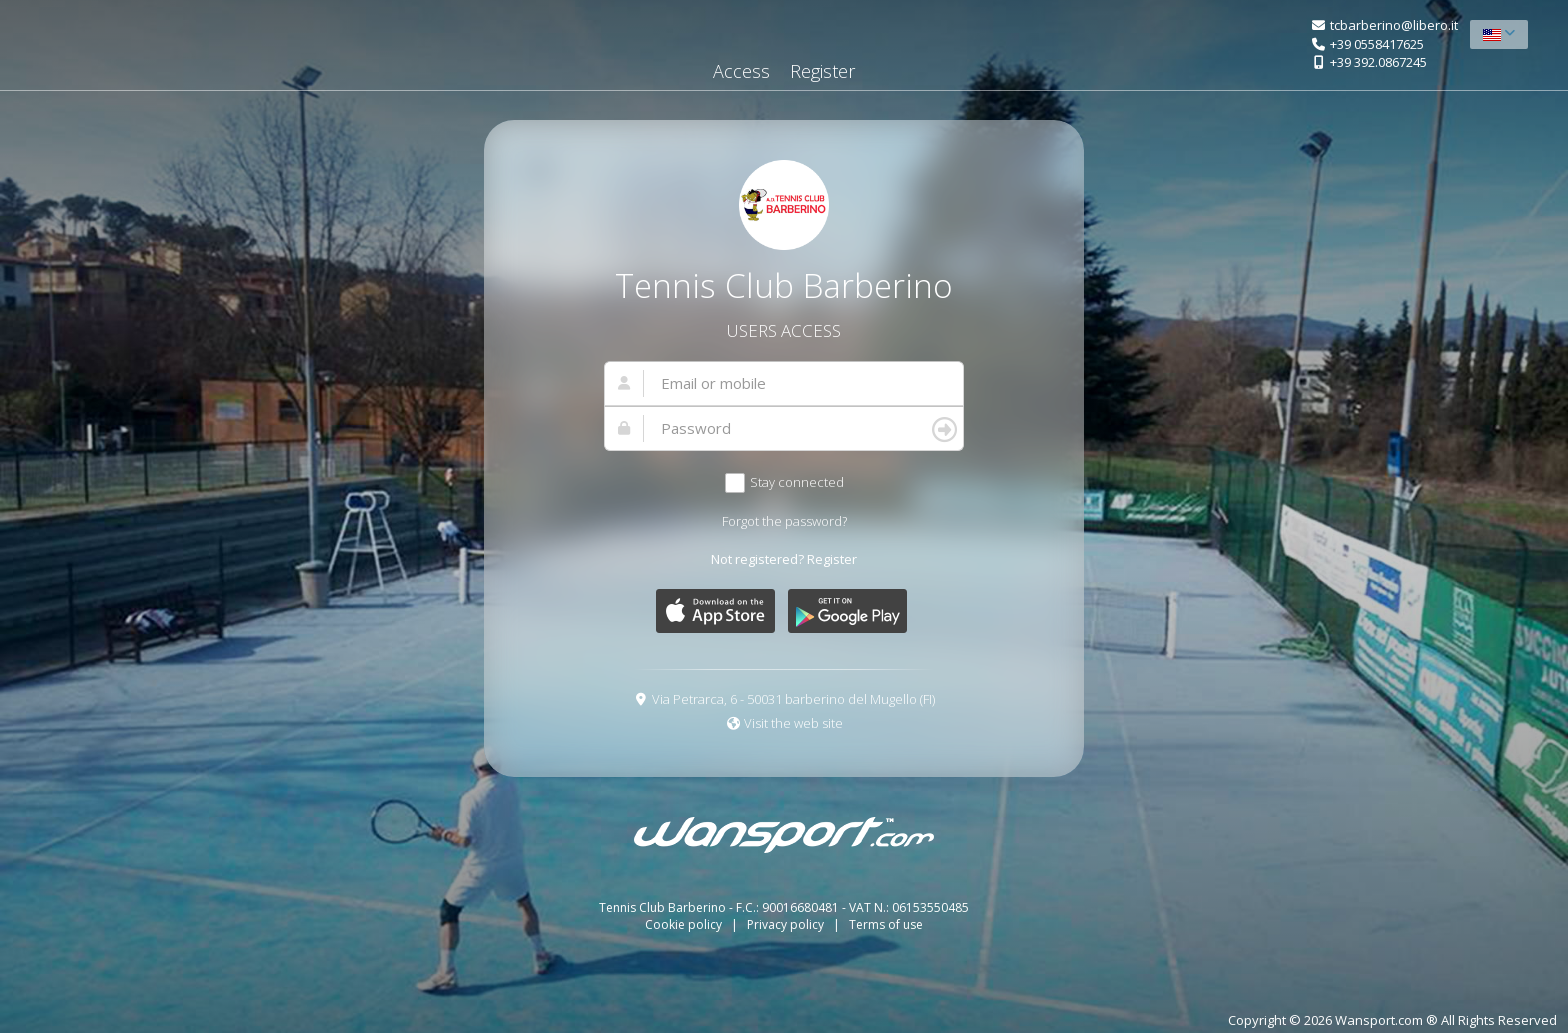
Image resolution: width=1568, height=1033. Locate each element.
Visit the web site (793, 723)
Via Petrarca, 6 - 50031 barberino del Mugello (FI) (793, 699)
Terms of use (886, 924)
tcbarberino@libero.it (1394, 25)
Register (822, 71)
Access (741, 71)
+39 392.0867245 (1378, 62)
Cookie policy (685, 924)
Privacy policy (787, 924)
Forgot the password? (784, 521)
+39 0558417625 (1377, 44)
